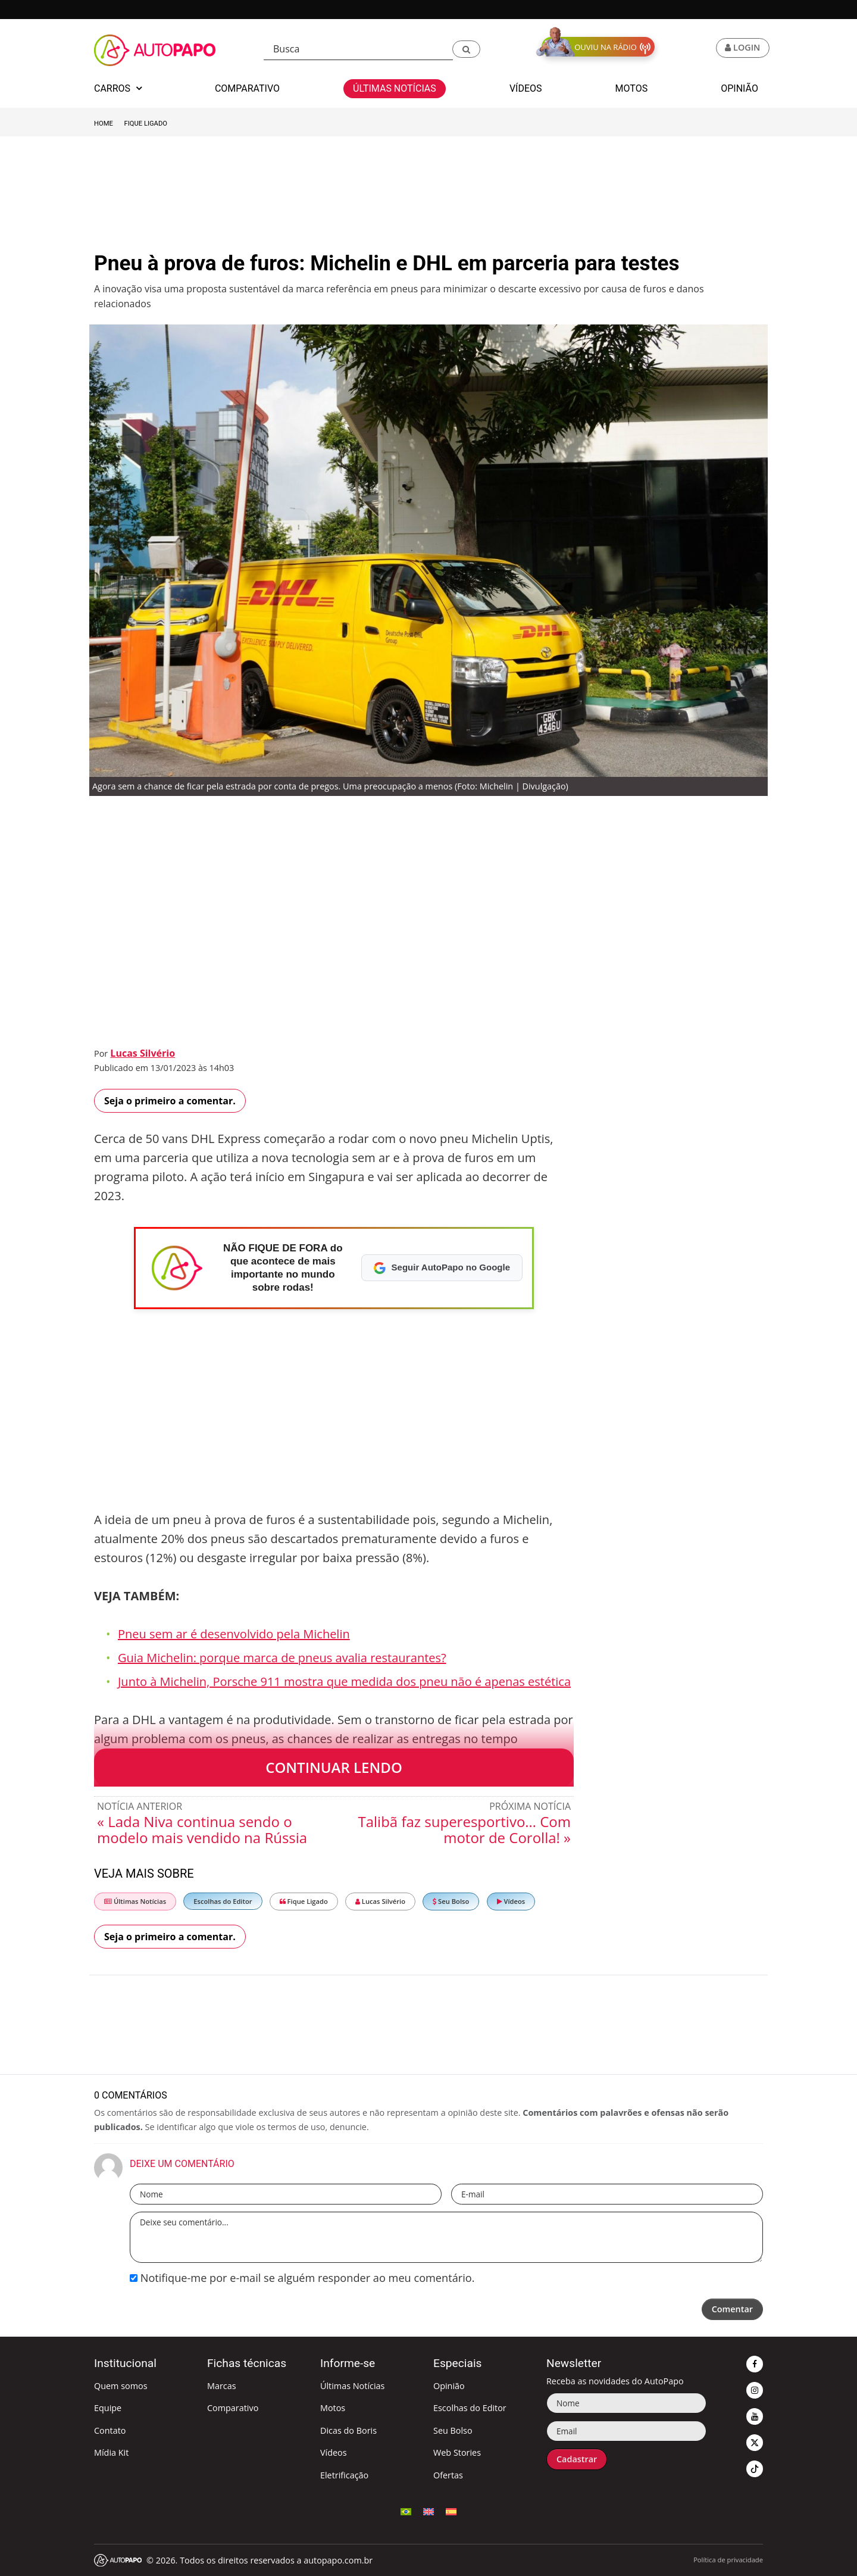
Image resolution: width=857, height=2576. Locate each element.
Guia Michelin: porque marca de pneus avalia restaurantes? (282, 1658)
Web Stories (457, 2452)
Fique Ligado (145, 123)
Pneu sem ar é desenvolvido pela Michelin (234, 1634)
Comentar (732, 2309)
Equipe (107, 2407)
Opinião (449, 2385)
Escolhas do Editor (222, 1901)
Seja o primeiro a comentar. (170, 1100)
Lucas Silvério (142, 1053)
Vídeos (511, 1901)
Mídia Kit (111, 2452)
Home (103, 123)
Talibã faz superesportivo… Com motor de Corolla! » (464, 1829)
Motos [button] (631, 88)
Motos (332, 2407)
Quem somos (121, 2385)
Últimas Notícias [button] (394, 88)
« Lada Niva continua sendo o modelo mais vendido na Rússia (202, 1829)
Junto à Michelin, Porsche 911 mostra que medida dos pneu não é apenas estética (344, 1681)
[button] (466, 49)
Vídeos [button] (525, 88)
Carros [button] (118, 88)
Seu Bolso (451, 1901)
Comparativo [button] (247, 88)
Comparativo (232, 2407)
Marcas (221, 2385)
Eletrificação (344, 2475)
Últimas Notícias (135, 1901)
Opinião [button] (739, 88)
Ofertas (448, 2475)
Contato (110, 2430)
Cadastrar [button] (576, 2459)
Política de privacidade (728, 2559)
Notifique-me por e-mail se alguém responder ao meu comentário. (302, 2278)
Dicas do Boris (348, 2430)
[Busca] (358, 49)
